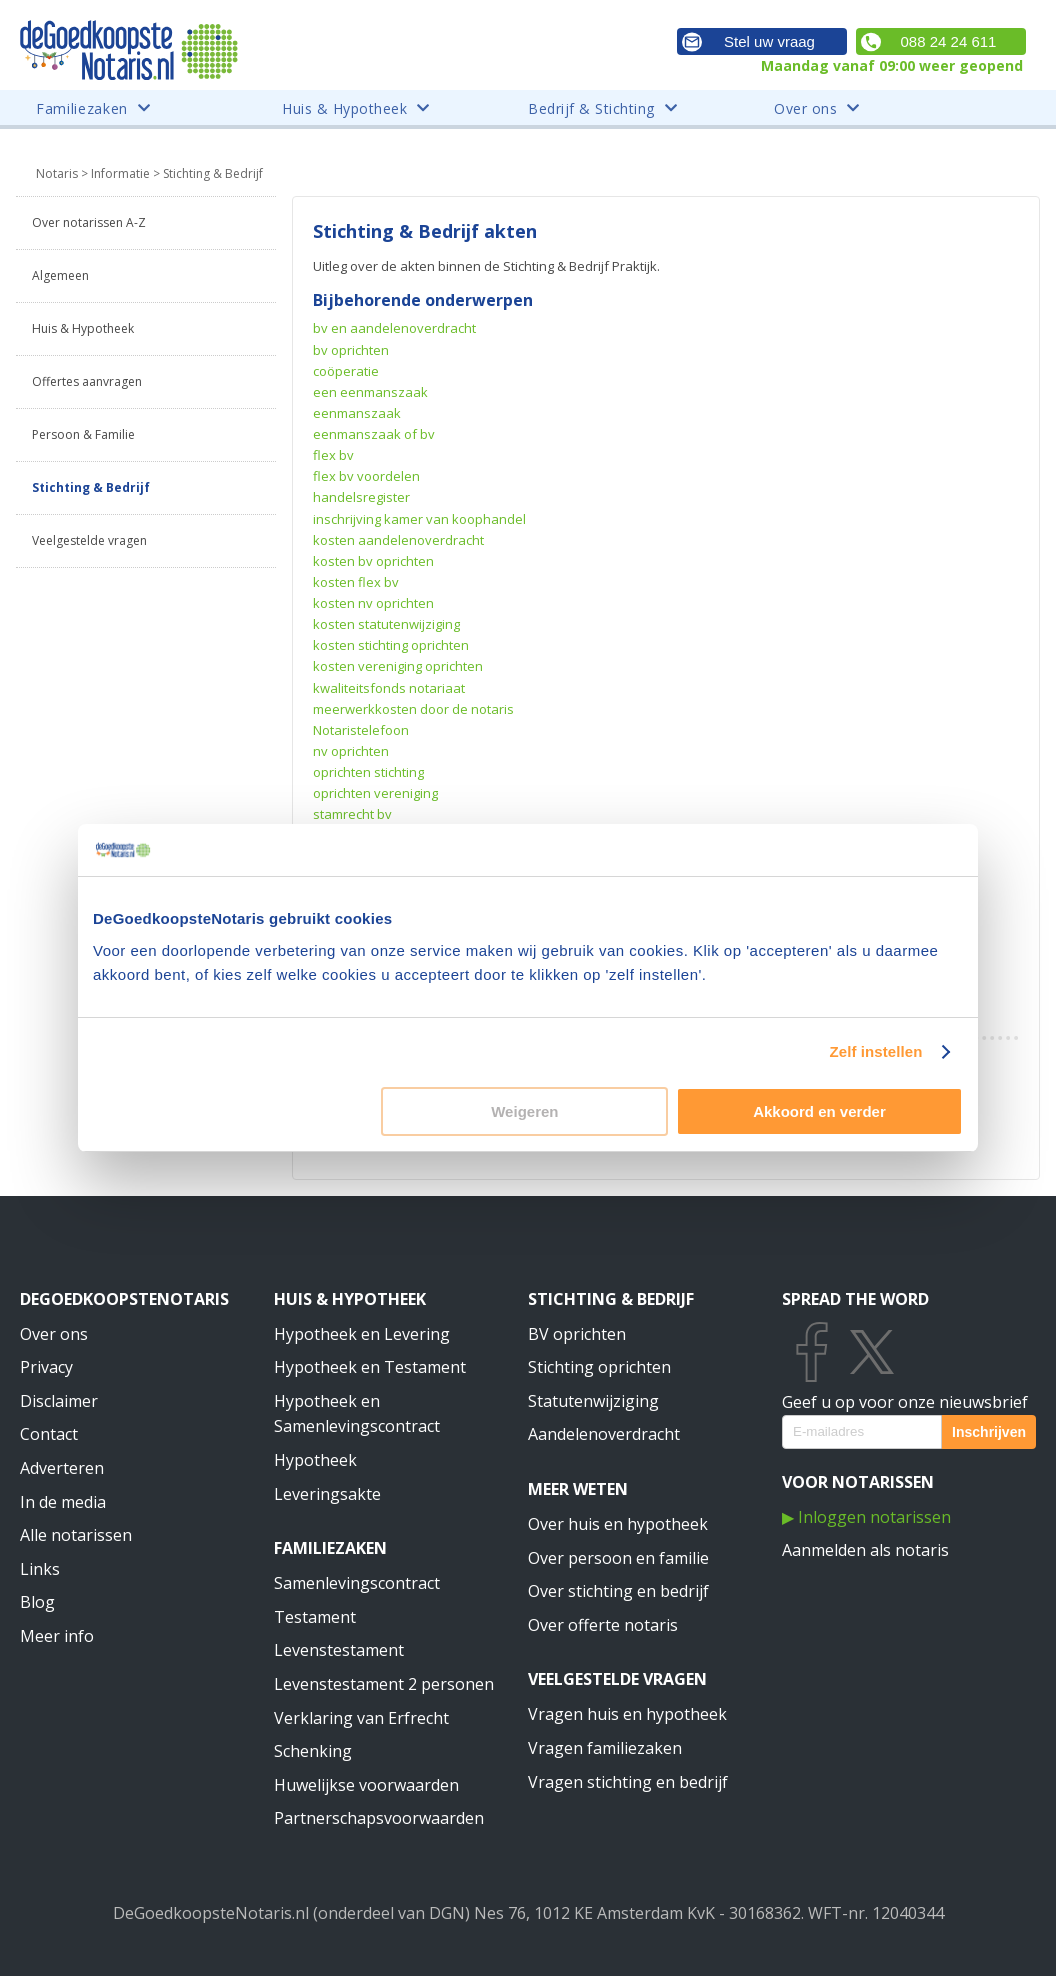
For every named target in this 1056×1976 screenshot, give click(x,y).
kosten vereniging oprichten (398, 666)
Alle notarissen (76, 1535)
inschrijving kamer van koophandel (419, 519)
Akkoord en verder (819, 1111)
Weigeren (524, 1111)
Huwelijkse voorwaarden (366, 1785)
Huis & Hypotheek (83, 328)
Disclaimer (59, 1401)
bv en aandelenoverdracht (394, 328)
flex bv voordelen (366, 476)
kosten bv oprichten (373, 561)
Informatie (120, 173)
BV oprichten (577, 1334)
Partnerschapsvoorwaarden (379, 1818)
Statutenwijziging (593, 1401)
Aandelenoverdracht (604, 1434)
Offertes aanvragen (87, 381)
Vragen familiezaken (605, 1748)
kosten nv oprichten (373, 603)
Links (40, 1569)
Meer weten (578, 1489)
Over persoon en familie (618, 1558)
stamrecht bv (352, 814)
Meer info (57, 1636)
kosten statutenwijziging (386, 624)
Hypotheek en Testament (370, 1367)
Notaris (57, 173)
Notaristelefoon (361, 730)
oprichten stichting (368, 772)
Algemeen (60, 275)
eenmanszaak (357, 413)
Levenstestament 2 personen (384, 1684)
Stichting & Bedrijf (91, 487)
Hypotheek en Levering (362, 1334)
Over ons (54, 1334)
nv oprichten (351, 751)
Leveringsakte (327, 1494)
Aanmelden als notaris (865, 1550)
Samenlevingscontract (357, 1583)
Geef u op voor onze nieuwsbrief (905, 1402)
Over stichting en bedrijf (618, 1591)
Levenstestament (339, 1650)
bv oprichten (351, 350)
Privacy (46, 1367)
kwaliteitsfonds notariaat (389, 688)
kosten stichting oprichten (391, 645)
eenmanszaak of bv (374, 434)
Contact (49, 1434)
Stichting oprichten (599, 1367)
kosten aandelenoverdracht (398, 540)
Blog (37, 1602)
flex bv (333, 455)
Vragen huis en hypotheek (627, 1714)
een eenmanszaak (370, 392)
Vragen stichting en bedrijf (628, 1782)
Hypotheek (315, 1460)
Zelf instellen (875, 1051)
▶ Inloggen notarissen (866, 1517)
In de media (63, 1502)
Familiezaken (330, 1548)
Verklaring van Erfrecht (361, 1718)
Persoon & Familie (83, 434)
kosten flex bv (356, 582)
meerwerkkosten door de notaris (413, 709)
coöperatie (346, 371)
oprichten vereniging (375, 793)
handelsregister (361, 497)
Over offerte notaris (603, 1625)
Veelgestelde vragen (89, 540)
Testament (315, 1617)
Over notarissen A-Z (89, 222)
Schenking (313, 1751)
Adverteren (62, 1468)
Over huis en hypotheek (618, 1524)
